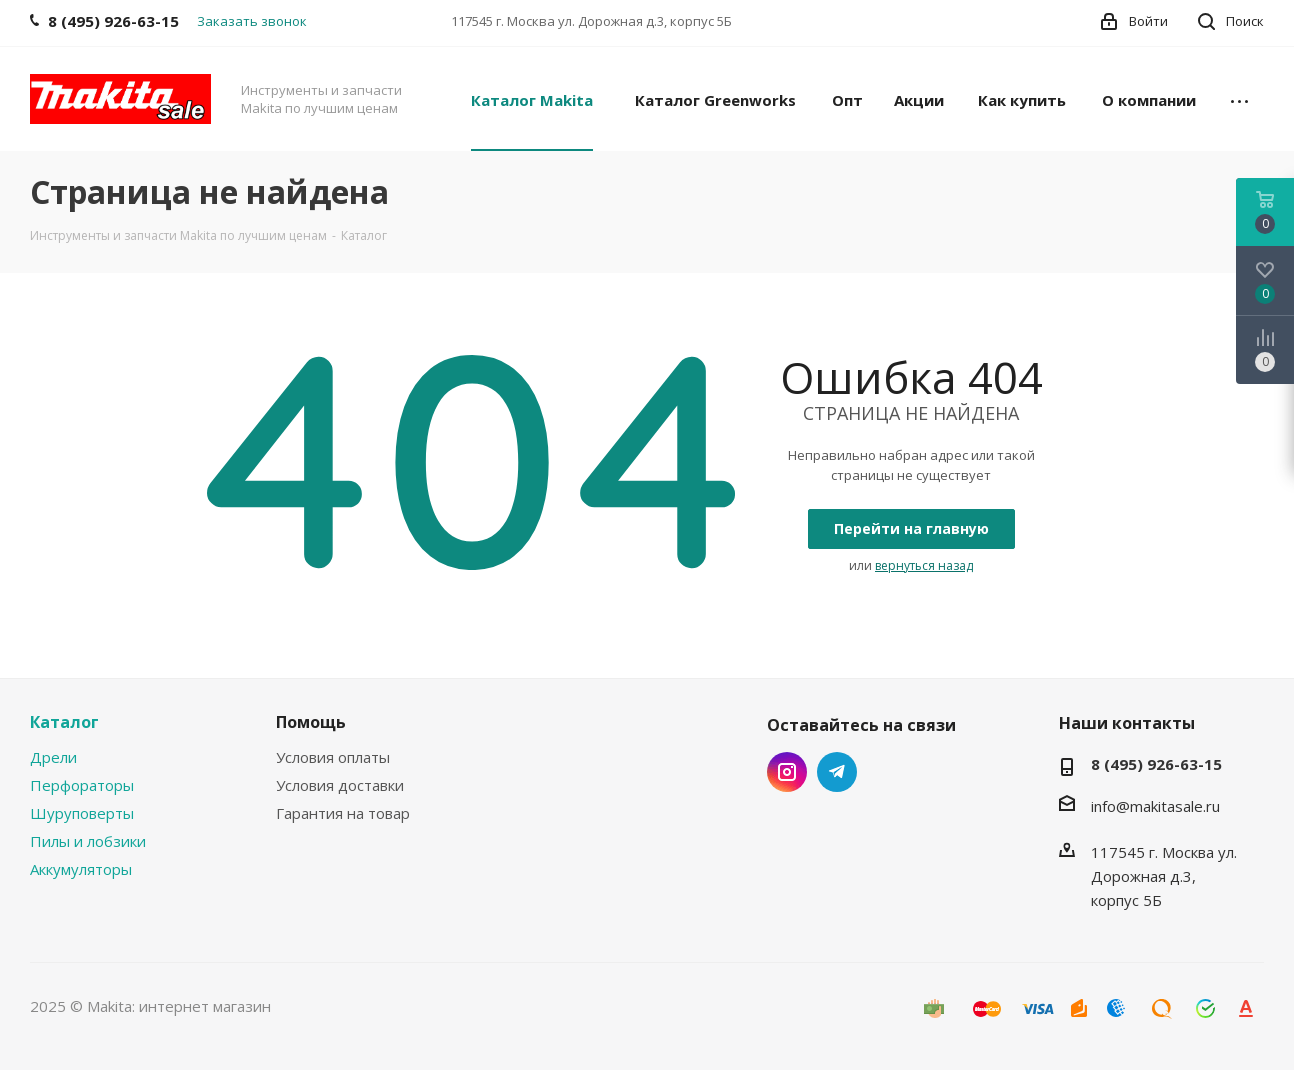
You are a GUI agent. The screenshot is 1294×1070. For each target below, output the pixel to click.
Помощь (311, 722)
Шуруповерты (82, 813)
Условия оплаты (333, 757)
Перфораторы (82, 785)
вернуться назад (924, 565)
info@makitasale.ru (1155, 806)
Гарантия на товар (343, 813)
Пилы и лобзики (88, 841)
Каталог (64, 722)
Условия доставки (340, 785)
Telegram (837, 772)
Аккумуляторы (81, 869)
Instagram (787, 772)
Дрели (53, 757)
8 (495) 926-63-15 (1156, 764)
